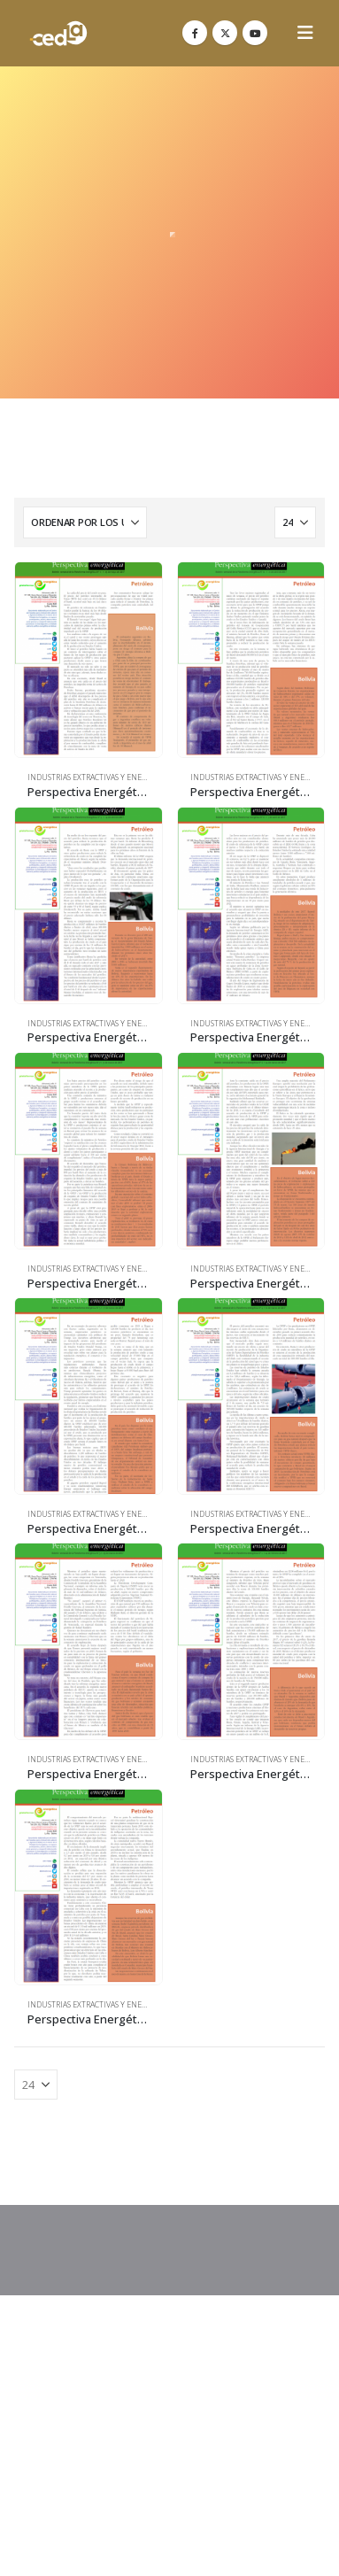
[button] (305, 33)
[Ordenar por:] (85, 522)
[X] (224, 32)
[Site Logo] (58, 33)
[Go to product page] (88, 660)
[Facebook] (194, 32)
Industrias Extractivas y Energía (92, 777)
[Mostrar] (295, 522)
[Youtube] (255, 32)
